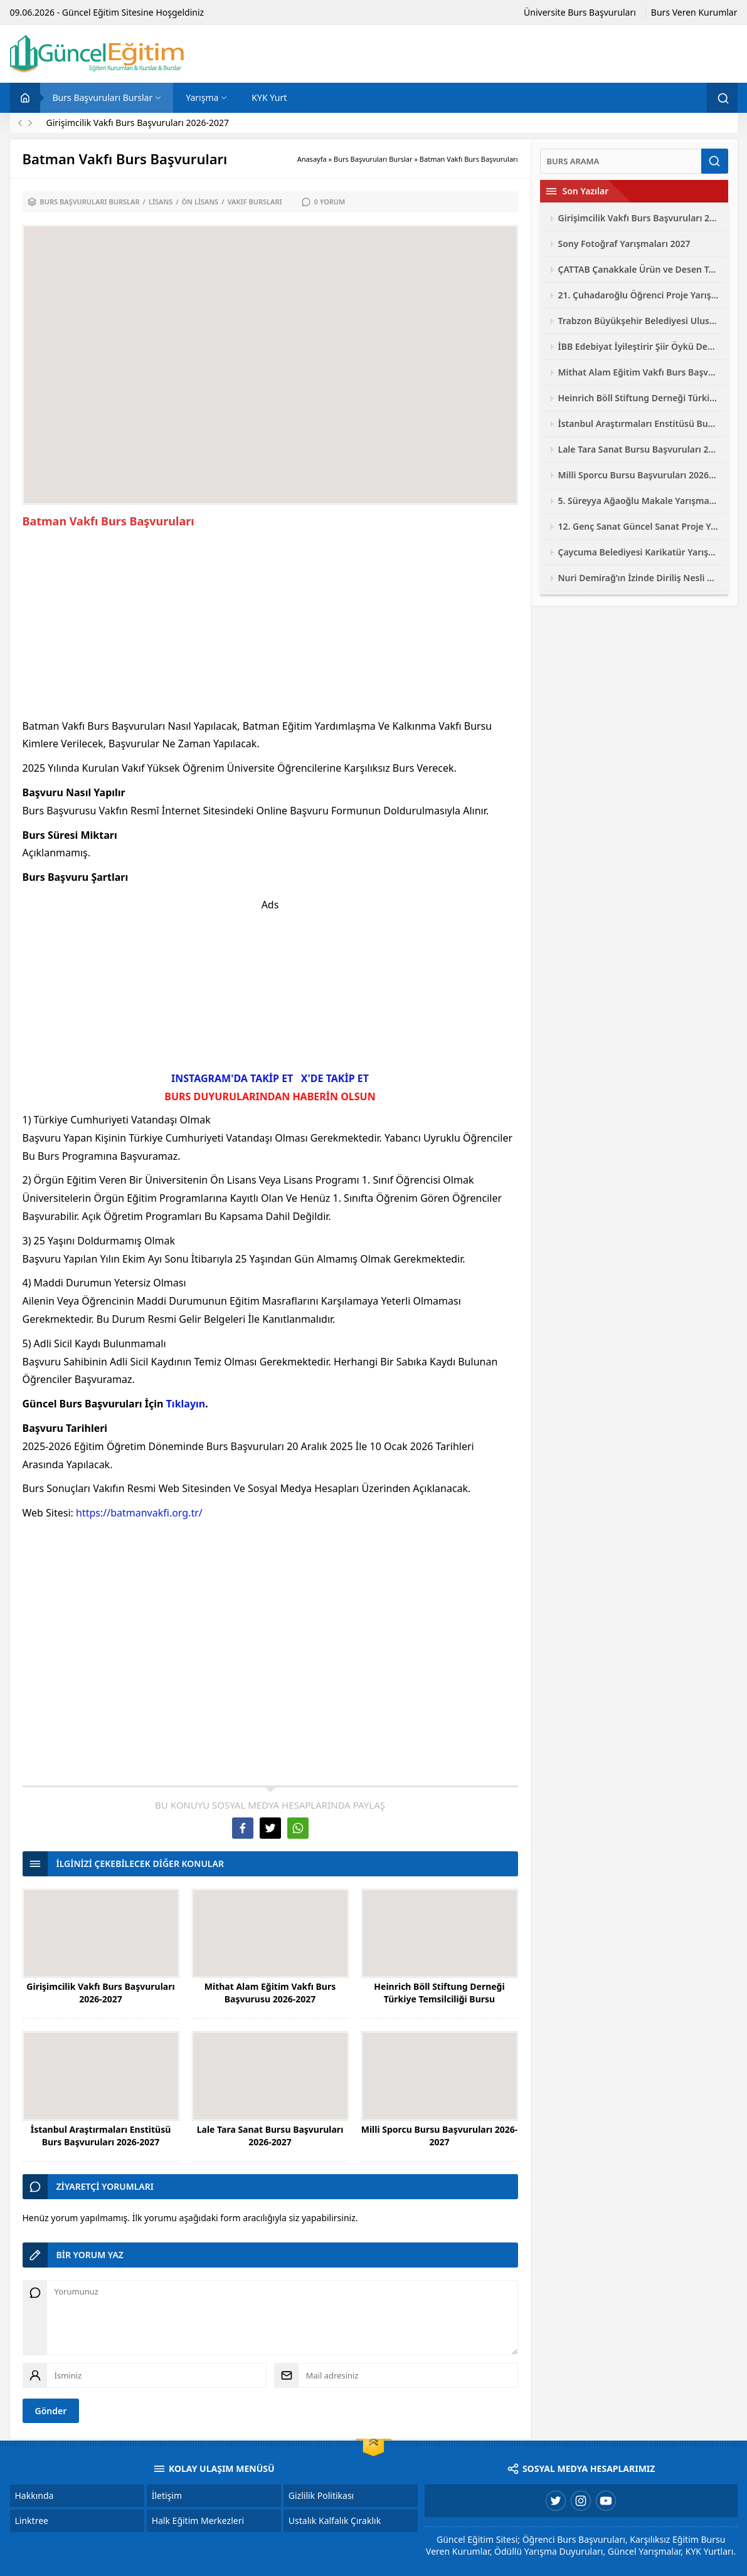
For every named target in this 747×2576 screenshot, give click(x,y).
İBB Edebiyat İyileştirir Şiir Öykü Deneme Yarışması (638, 346)
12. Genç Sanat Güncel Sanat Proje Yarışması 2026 (638, 526)
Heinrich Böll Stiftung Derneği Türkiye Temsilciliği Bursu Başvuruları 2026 (439, 1998)
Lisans (160, 201)
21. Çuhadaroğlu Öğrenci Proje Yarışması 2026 (638, 295)
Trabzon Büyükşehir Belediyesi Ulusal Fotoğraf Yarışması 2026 (638, 321)
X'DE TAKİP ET (335, 1078)
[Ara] (621, 161)
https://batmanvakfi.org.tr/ (139, 1513)
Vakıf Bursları (255, 201)
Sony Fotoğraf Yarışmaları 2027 (624, 244)
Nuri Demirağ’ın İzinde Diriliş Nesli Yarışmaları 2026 (638, 578)
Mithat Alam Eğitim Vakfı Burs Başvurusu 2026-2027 (270, 1992)
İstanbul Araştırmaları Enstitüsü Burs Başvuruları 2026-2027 (101, 2135)
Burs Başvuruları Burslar (373, 159)
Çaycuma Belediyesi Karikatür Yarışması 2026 (638, 552)
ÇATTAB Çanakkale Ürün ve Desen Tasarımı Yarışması (638, 269)
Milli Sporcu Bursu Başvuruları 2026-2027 (439, 2135)
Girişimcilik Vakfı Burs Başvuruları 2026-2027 (138, 123)
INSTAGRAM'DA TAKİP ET (232, 1078)
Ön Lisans (200, 201)
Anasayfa (312, 159)
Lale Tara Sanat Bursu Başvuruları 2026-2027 (270, 2135)
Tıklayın (186, 1404)
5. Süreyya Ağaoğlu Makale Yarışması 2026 (638, 501)
